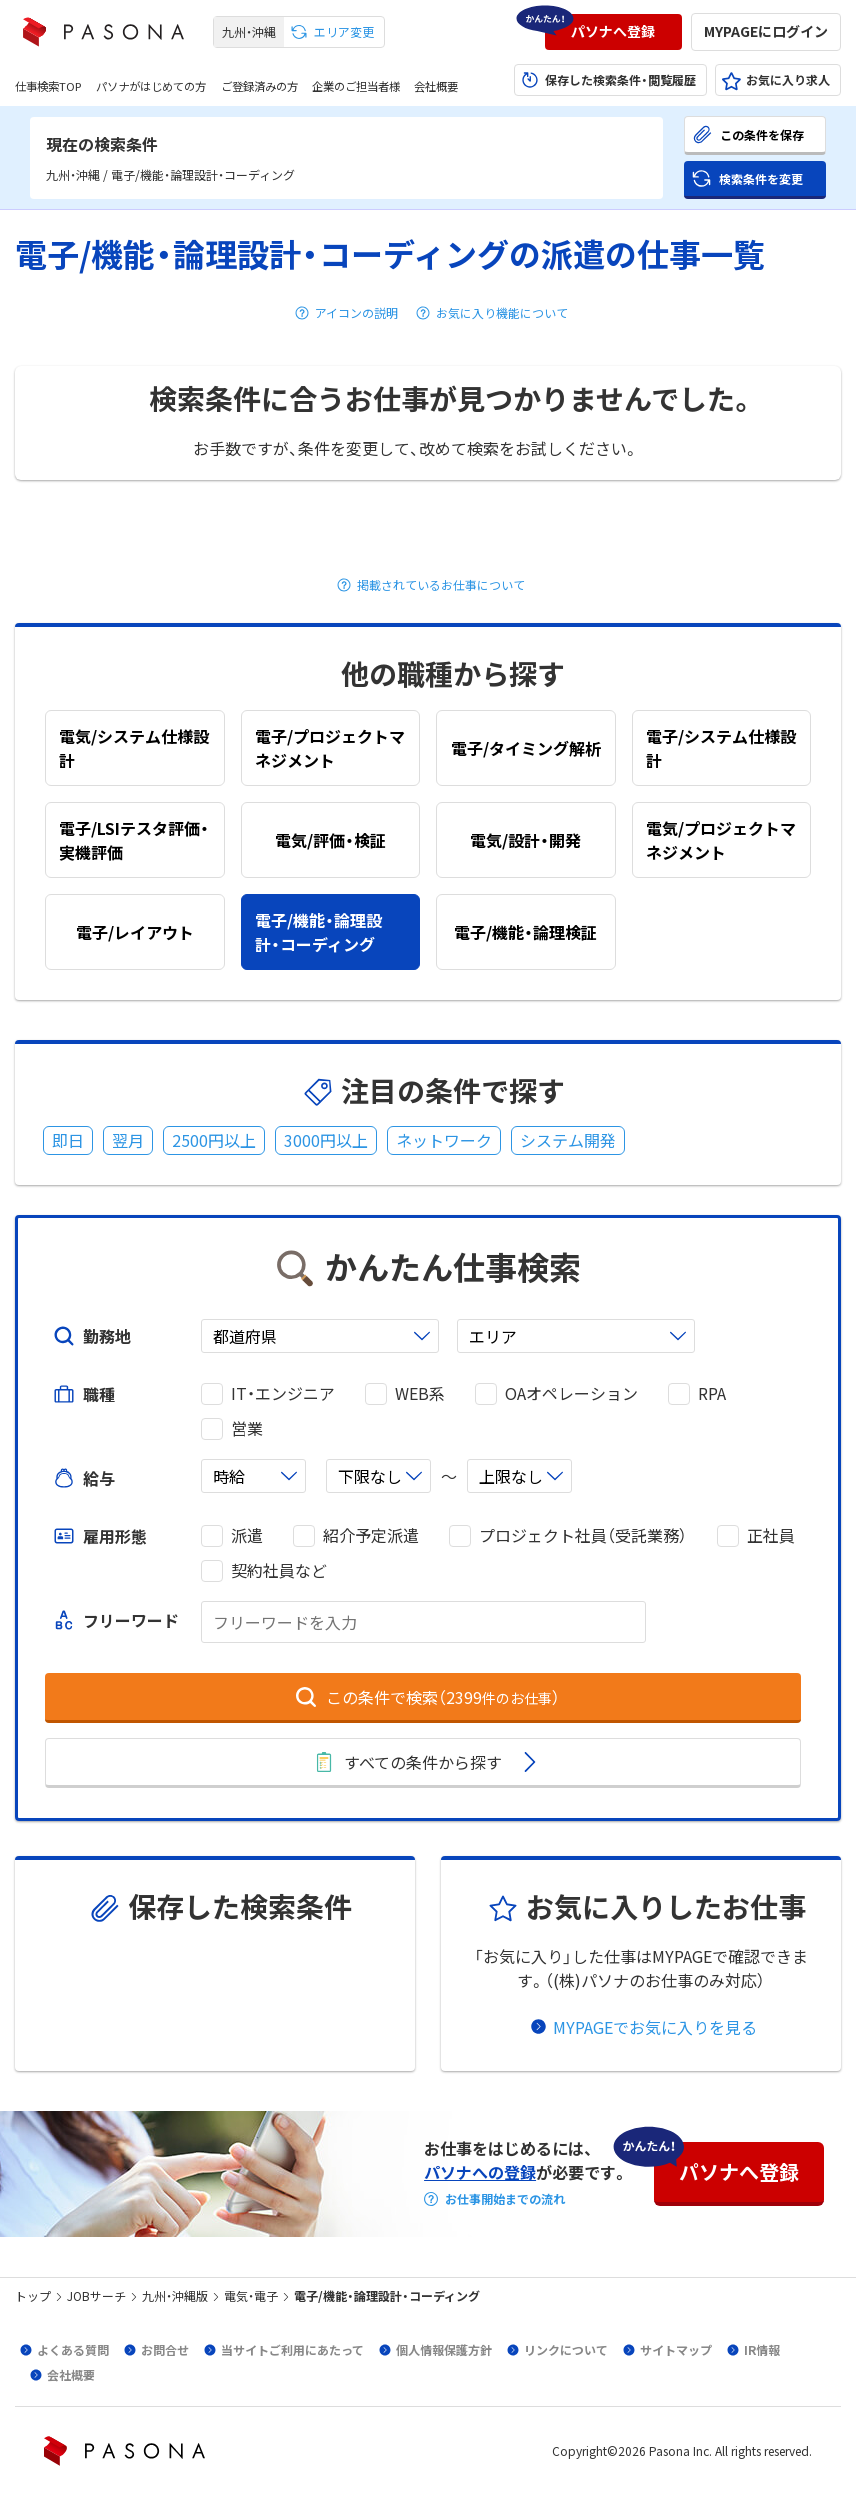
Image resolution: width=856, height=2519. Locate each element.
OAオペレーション (571, 1393)
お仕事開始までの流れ (505, 2199)
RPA (712, 1393)
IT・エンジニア (283, 1393)
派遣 (247, 1535)
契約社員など (279, 1570)
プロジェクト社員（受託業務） (583, 1535)
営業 (247, 1428)
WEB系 (420, 1393)
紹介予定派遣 (371, 1535)
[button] (613, 32)
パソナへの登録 (480, 2172)
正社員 (771, 1535)
